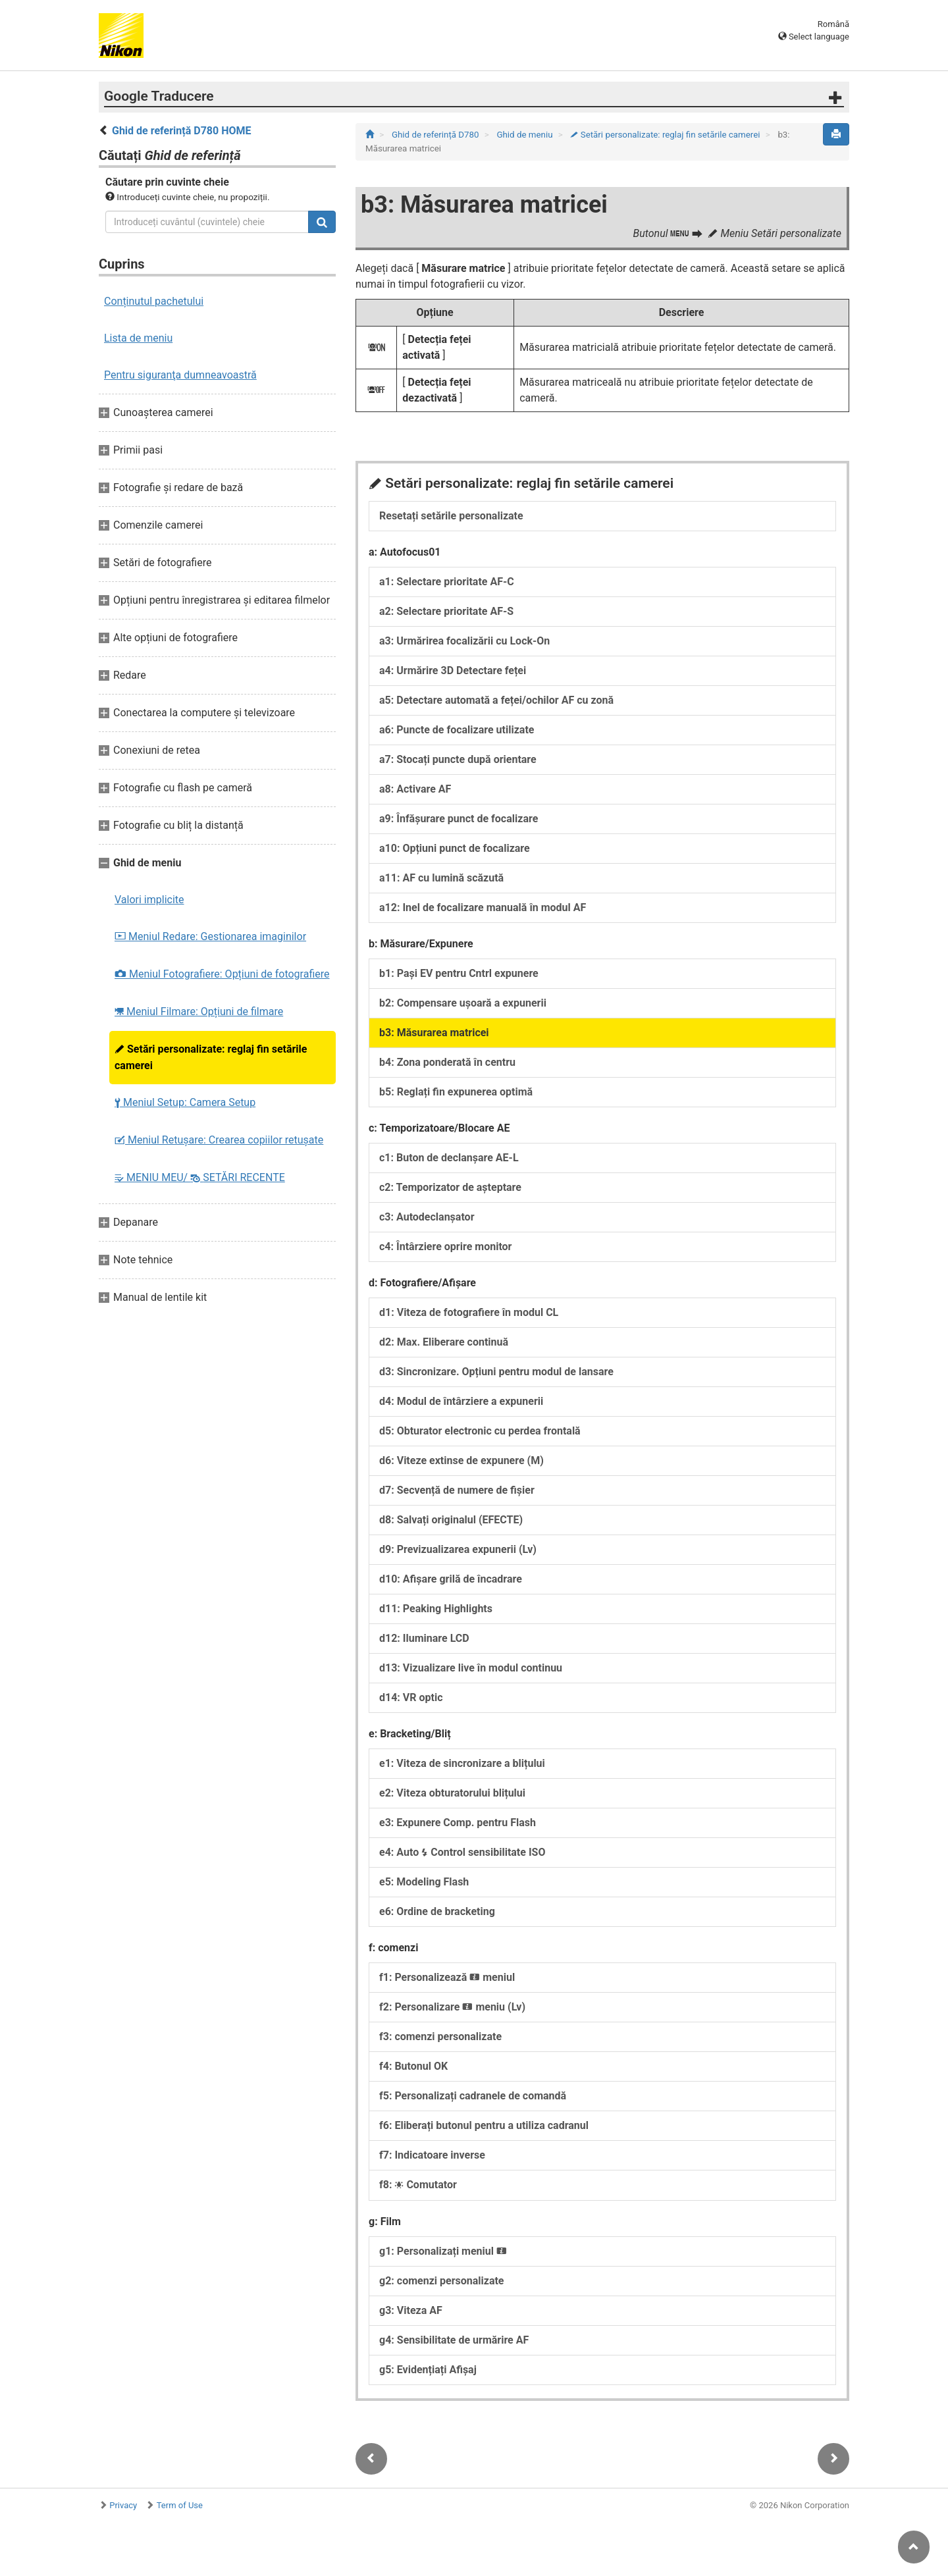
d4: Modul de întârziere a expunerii (461, 1401)
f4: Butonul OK (413, 2066)
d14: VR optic (411, 1697)
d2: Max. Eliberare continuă (443, 1342)
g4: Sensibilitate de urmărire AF (454, 2340)
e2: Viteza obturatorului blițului (452, 1793)
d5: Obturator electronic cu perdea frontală (480, 1431)
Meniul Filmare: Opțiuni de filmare (199, 1011)
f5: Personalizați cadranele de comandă (472, 2096)
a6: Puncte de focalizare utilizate (456, 729)
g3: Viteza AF (410, 2310)
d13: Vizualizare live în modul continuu (470, 1668)
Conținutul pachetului (153, 301)
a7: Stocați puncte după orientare (458, 759)
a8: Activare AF (415, 789)
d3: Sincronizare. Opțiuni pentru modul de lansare (496, 1371)
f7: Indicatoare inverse (432, 2155)
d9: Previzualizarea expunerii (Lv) (458, 1549)
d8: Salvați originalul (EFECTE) (451, 1519)
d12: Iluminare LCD (424, 1638)
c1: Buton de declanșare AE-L (449, 1157)
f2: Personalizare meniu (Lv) (452, 2007)
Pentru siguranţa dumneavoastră (180, 375)
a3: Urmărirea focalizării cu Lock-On (464, 641)
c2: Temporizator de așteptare (450, 1187)
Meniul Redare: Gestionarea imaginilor (210, 936)
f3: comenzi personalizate (440, 2036)
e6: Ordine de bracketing (437, 1911)
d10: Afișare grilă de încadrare (450, 1579)
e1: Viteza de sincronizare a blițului (462, 1763)
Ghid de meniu (525, 135)
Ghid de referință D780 (436, 135)
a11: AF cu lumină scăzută (441, 878)
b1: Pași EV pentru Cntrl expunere (459, 973)
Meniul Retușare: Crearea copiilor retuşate (219, 1140)
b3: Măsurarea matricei (434, 1032)
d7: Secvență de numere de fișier (457, 1490)
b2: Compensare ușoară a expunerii (462, 1003)
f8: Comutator (418, 2184)
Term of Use (180, 2505)
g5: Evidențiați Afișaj (428, 2369)
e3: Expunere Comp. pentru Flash (457, 1822)
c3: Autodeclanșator (427, 1217)
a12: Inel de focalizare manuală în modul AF (482, 907)
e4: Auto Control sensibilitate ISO (462, 1852)
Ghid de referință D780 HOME (181, 130)
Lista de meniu (138, 338)
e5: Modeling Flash (424, 1882)
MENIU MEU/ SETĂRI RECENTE (200, 1177)
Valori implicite (149, 899)
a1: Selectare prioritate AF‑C (446, 581)
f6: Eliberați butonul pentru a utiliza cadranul (484, 2125)
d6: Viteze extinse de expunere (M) (461, 1460)
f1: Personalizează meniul (447, 1977)
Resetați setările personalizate (451, 516)
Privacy (123, 2505)
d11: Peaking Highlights (435, 1608)
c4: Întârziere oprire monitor (445, 1246)
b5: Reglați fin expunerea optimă (456, 1092)
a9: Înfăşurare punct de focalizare (458, 818)
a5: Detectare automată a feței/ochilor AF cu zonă (496, 700)
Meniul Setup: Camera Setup (185, 1102)
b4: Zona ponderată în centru (447, 1062)
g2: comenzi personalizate (441, 2280)
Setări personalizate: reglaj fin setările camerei (211, 1057)
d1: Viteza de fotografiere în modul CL (468, 1312)
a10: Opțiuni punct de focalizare (454, 848)
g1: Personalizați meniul (443, 2251)
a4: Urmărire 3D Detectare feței (452, 670)
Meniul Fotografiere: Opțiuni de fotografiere (222, 974)
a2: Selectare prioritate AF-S (446, 611)
